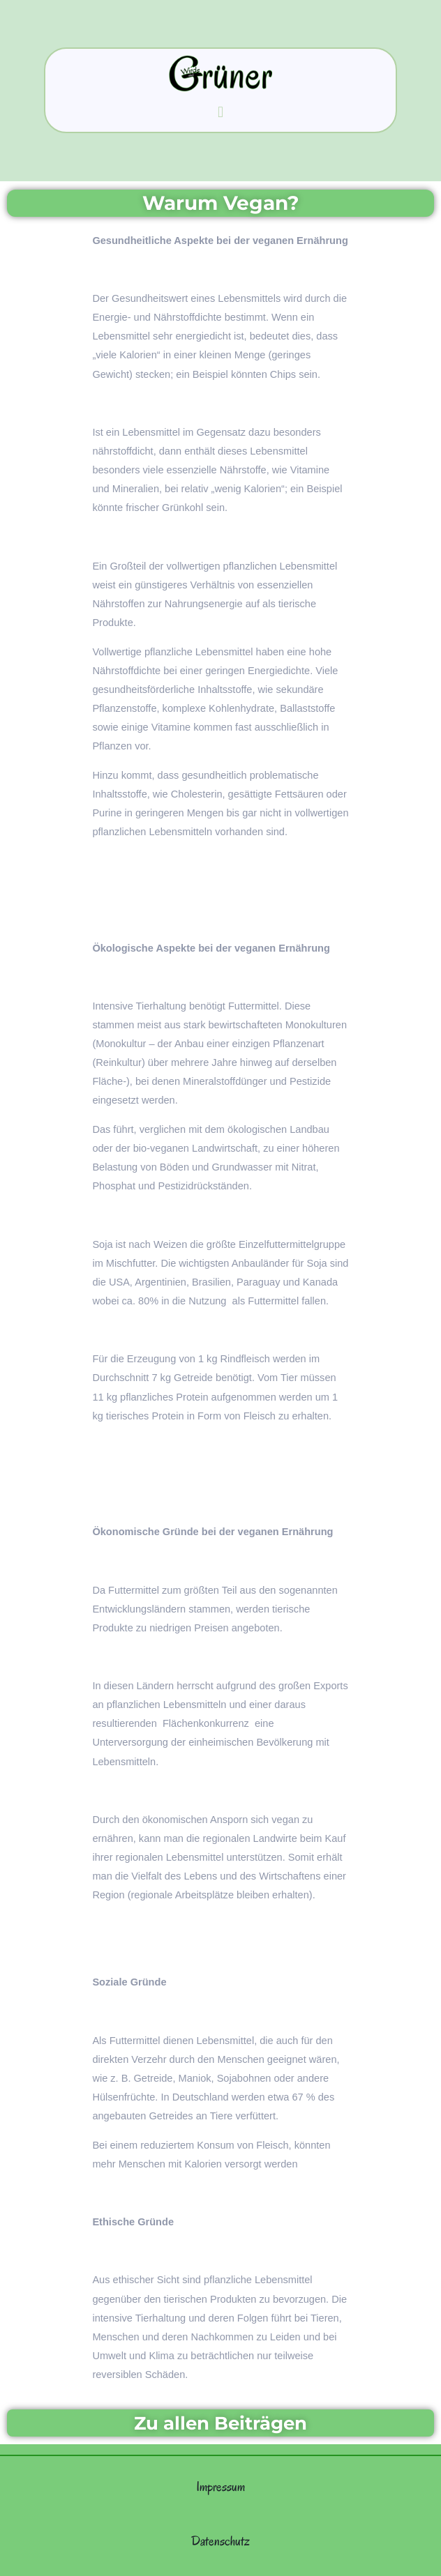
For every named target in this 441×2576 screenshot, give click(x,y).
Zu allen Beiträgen (220, 2422)
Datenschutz (220, 2540)
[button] (220, 111)
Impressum (220, 2486)
